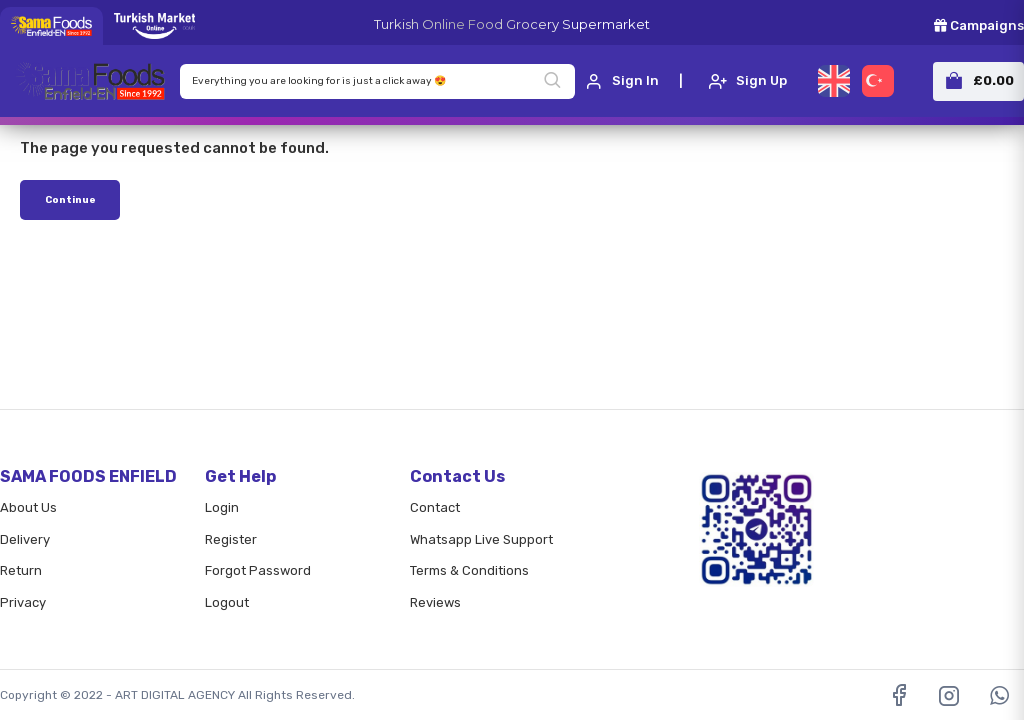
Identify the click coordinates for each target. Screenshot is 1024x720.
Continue (70, 200)
